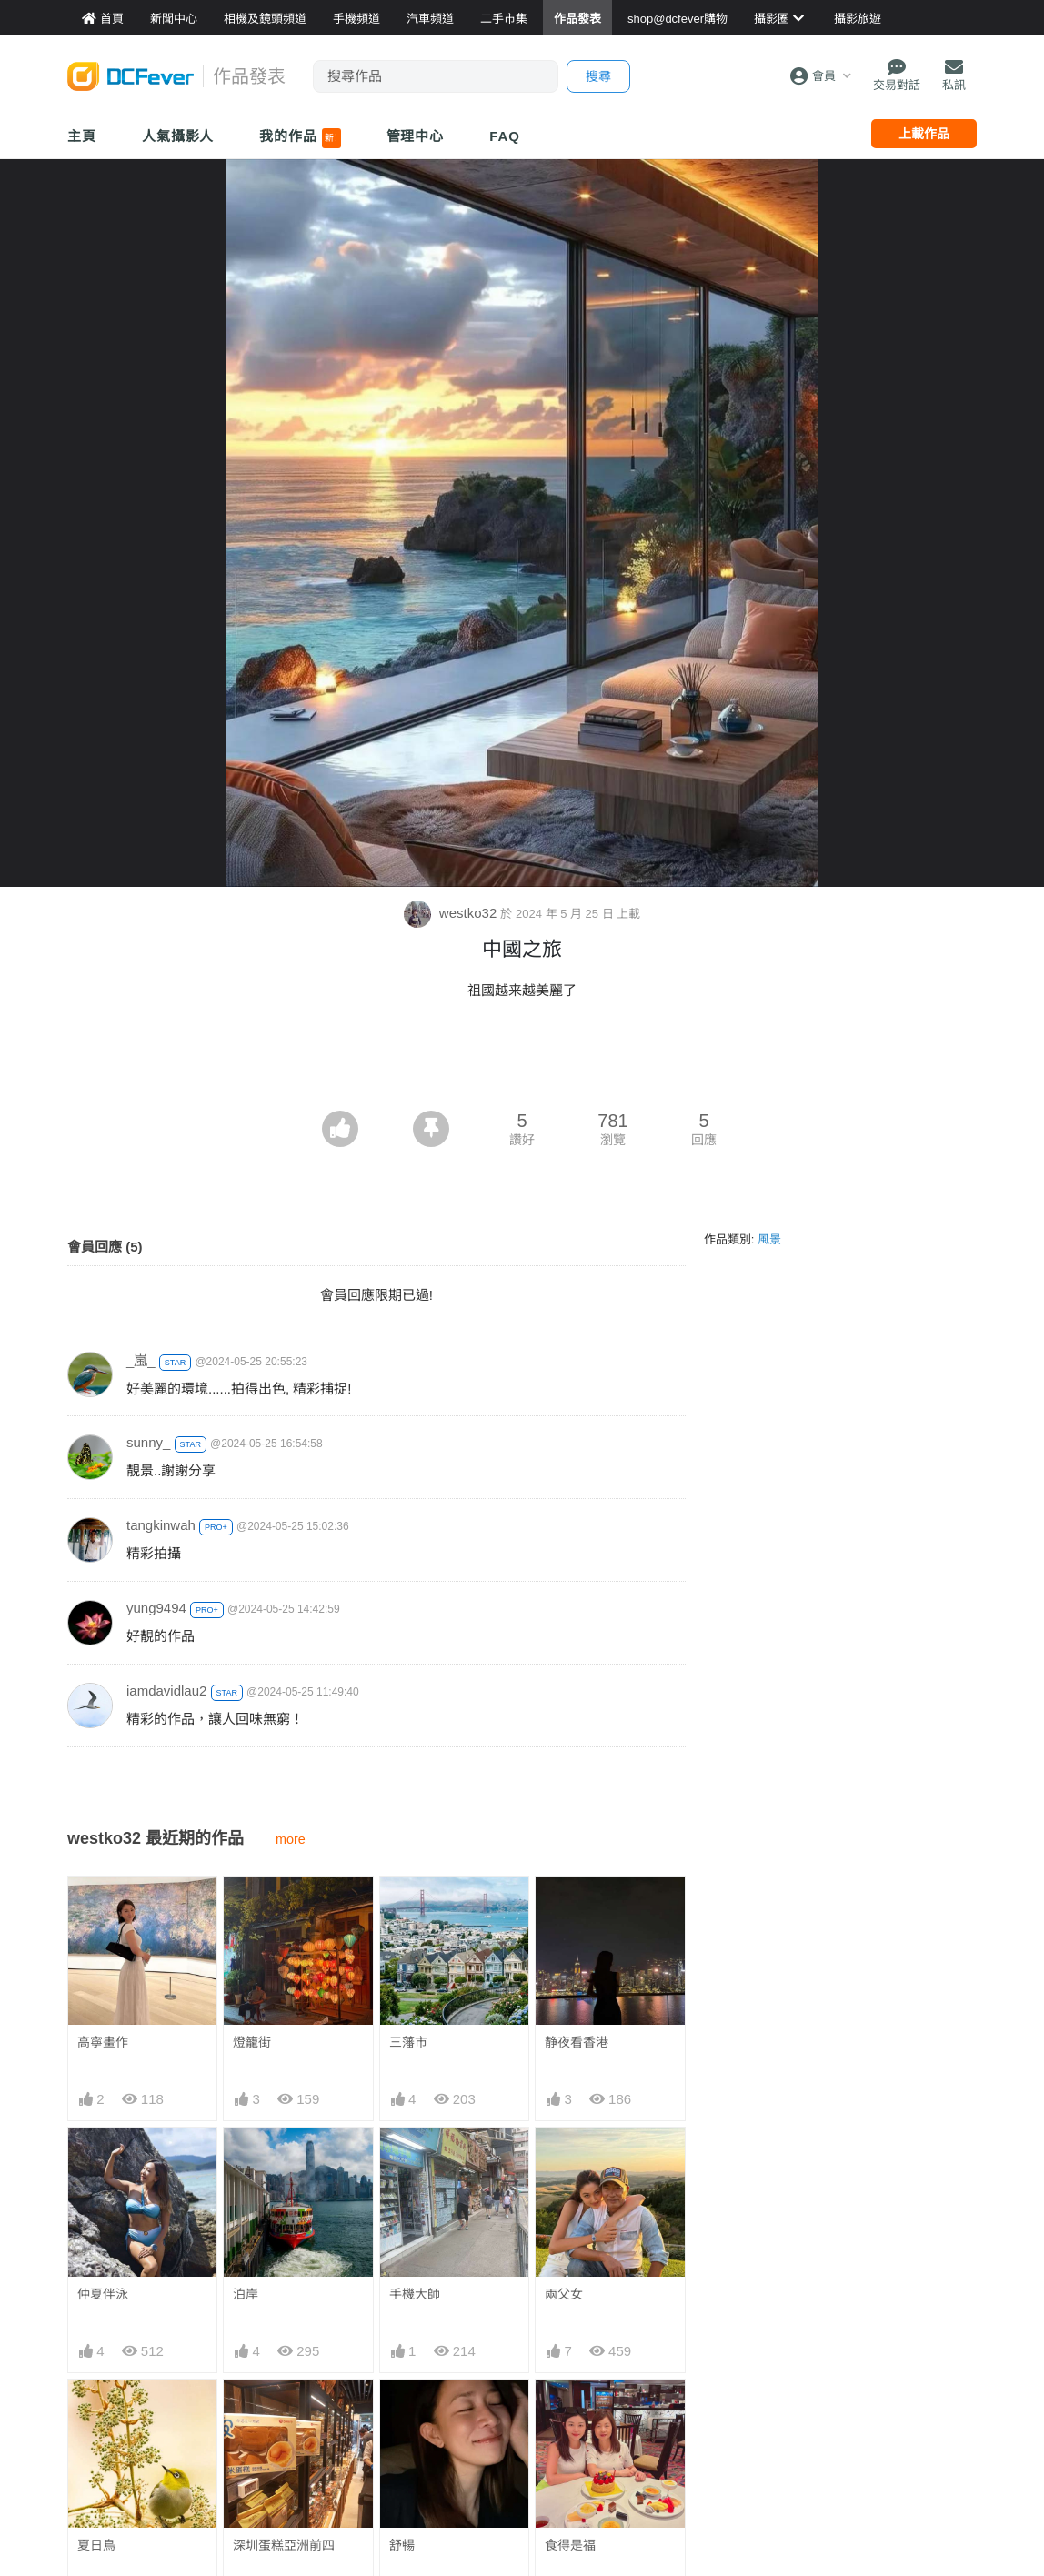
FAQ (504, 136)
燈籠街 (252, 2042)
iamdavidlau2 (166, 1690)
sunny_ (148, 1442)
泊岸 (245, 2294)
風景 (769, 1239)
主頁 (81, 136)
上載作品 (923, 133)
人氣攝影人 (178, 136)
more (291, 1839)
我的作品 (299, 138)
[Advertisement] (522, 1061)
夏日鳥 (96, 2545)
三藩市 (408, 2042)
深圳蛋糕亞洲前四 (284, 2545)
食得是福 (570, 2545)
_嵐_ (141, 1360)
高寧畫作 (102, 2042)
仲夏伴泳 (102, 2294)
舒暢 (402, 2545)
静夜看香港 (576, 2042)
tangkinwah (161, 1525)
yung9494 (156, 1607)
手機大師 (414, 2294)
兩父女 (564, 2294)
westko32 (452, 913)
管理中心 (415, 136)
